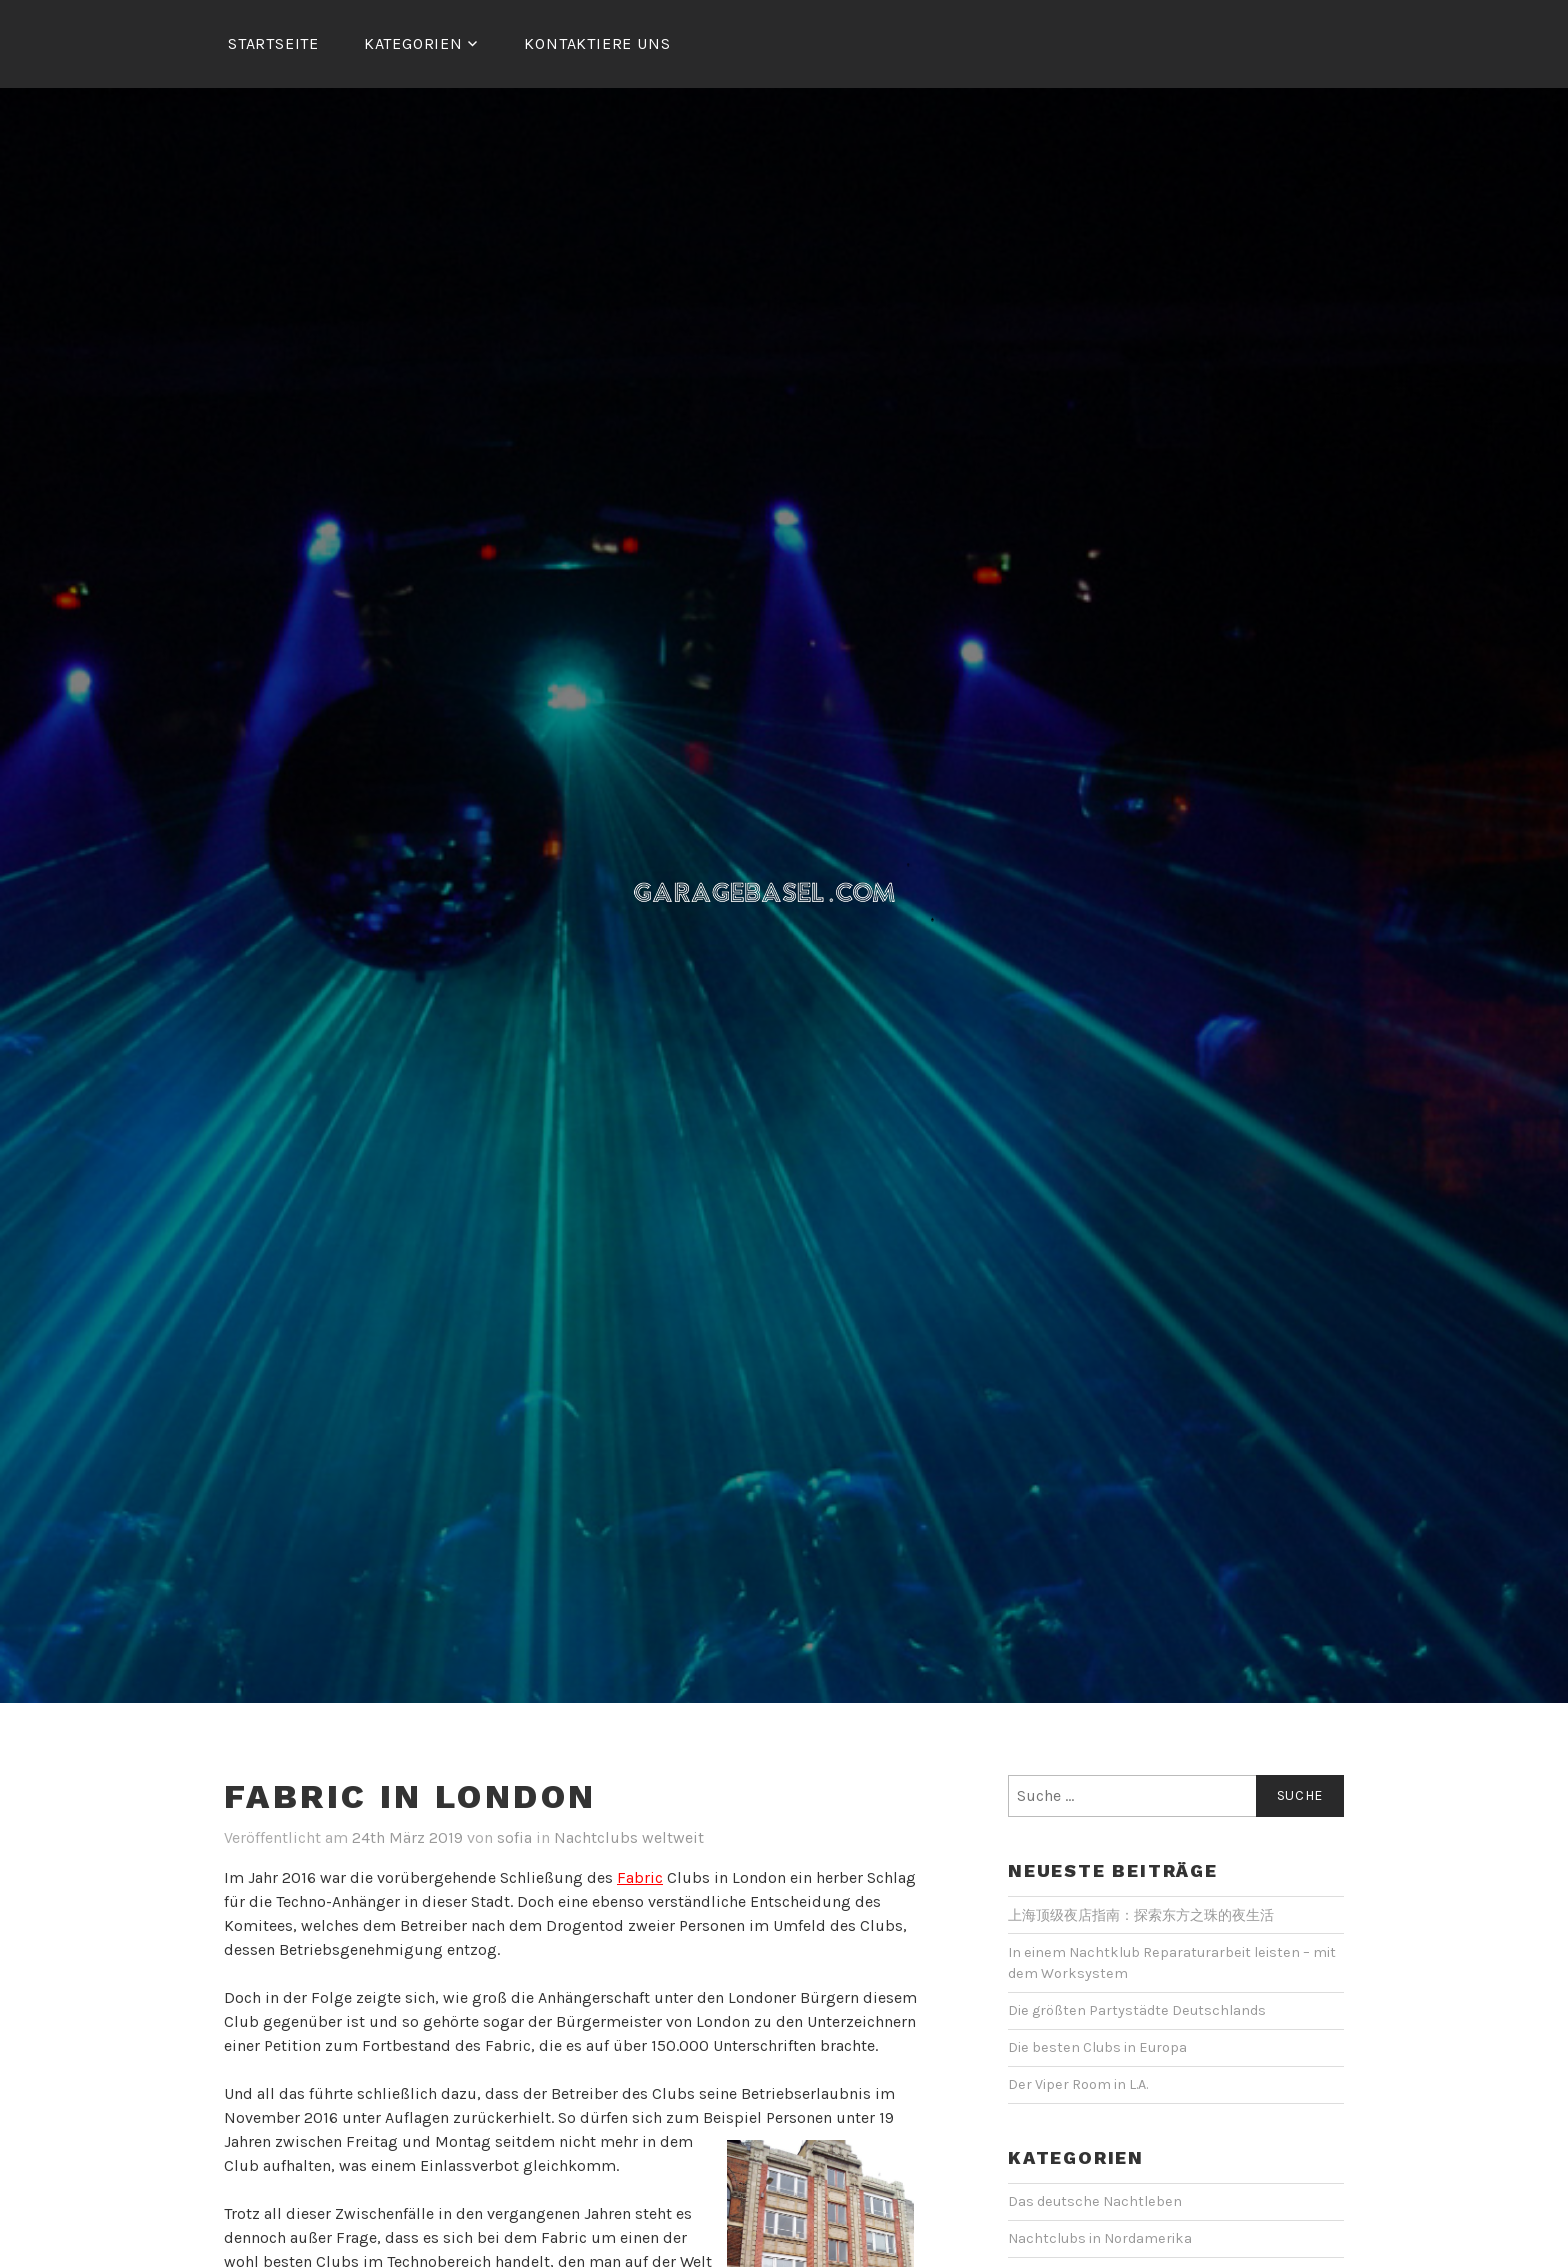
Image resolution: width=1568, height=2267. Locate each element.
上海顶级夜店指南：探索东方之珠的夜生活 (1141, 1915)
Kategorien (413, 43)
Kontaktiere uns (597, 43)
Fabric (640, 1877)
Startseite (273, 43)
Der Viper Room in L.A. (1078, 2084)
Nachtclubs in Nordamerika (1100, 2238)
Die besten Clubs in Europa (1097, 2047)
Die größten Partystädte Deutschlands (1137, 2010)
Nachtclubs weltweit (629, 1837)
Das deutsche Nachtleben (1095, 2201)
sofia (514, 1837)
